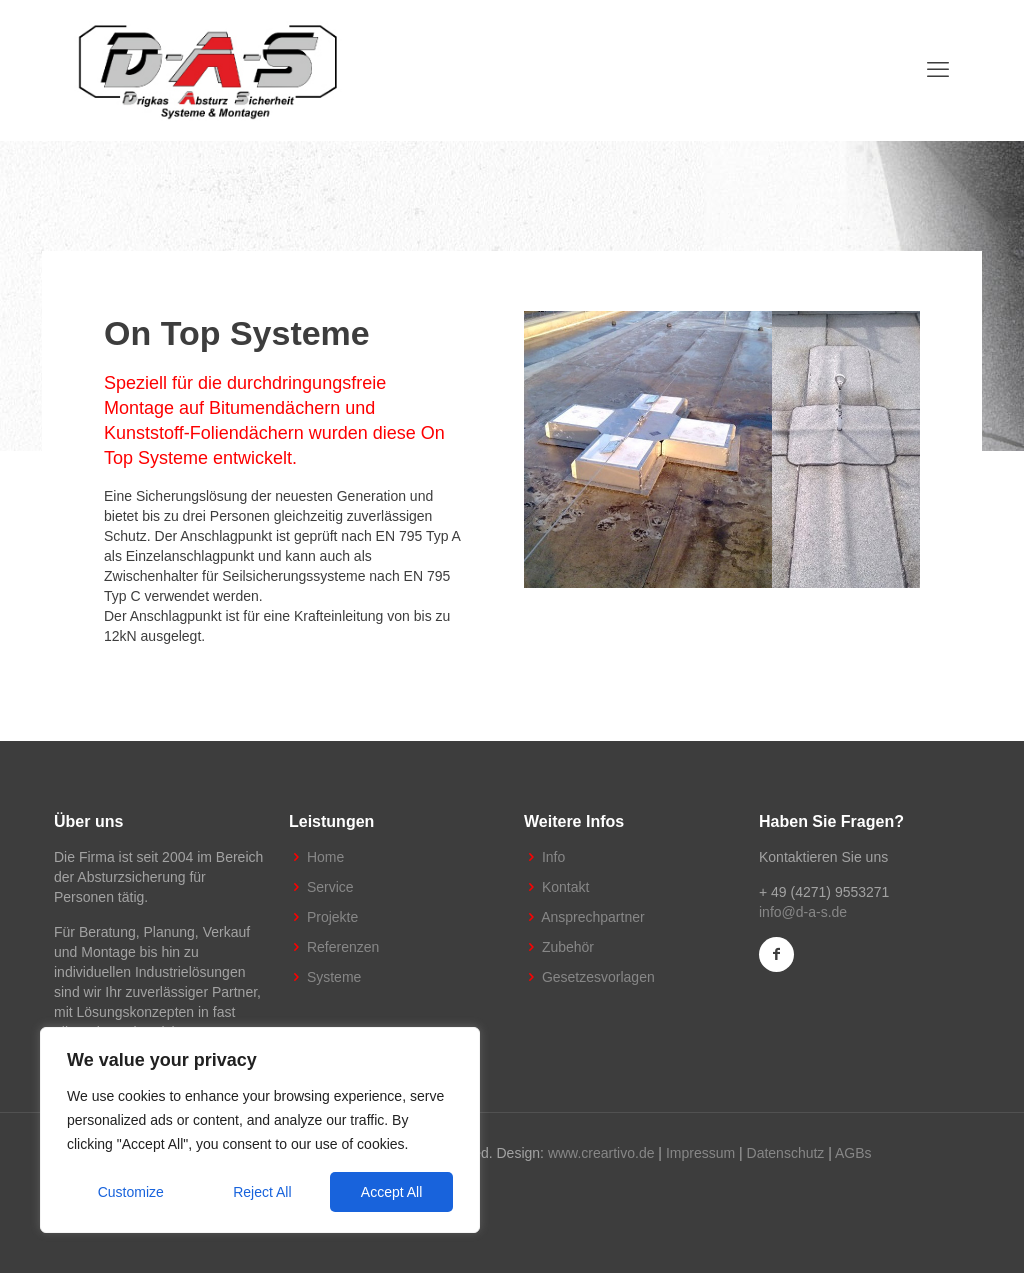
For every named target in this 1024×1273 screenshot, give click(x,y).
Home (325, 857)
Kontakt (565, 887)
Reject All (262, 1192)
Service (330, 887)
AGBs (853, 1153)
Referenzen (343, 947)
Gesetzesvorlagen (598, 977)
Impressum (700, 1153)
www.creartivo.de (601, 1153)
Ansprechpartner (593, 917)
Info (553, 857)
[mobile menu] (938, 70)
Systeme (334, 977)
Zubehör (568, 947)
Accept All (391, 1192)
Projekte (332, 917)
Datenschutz (786, 1153)
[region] (260, 1130)
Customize (131, 1192)
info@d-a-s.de (803, 912)
